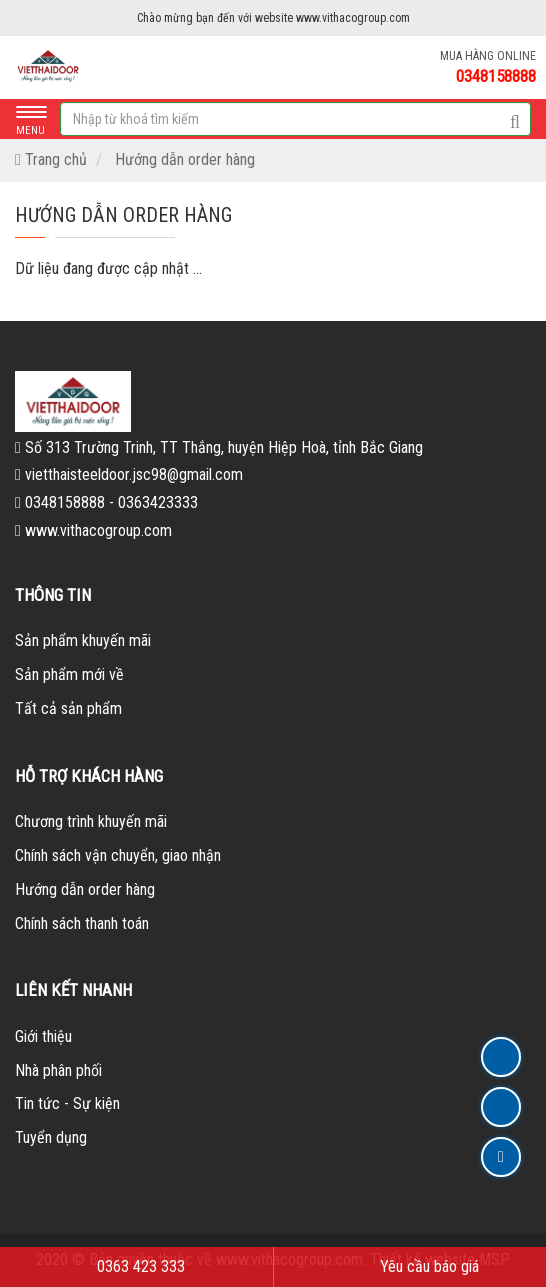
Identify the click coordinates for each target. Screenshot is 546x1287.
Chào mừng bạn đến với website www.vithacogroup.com (273, 18)
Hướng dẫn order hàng (185, 159)
